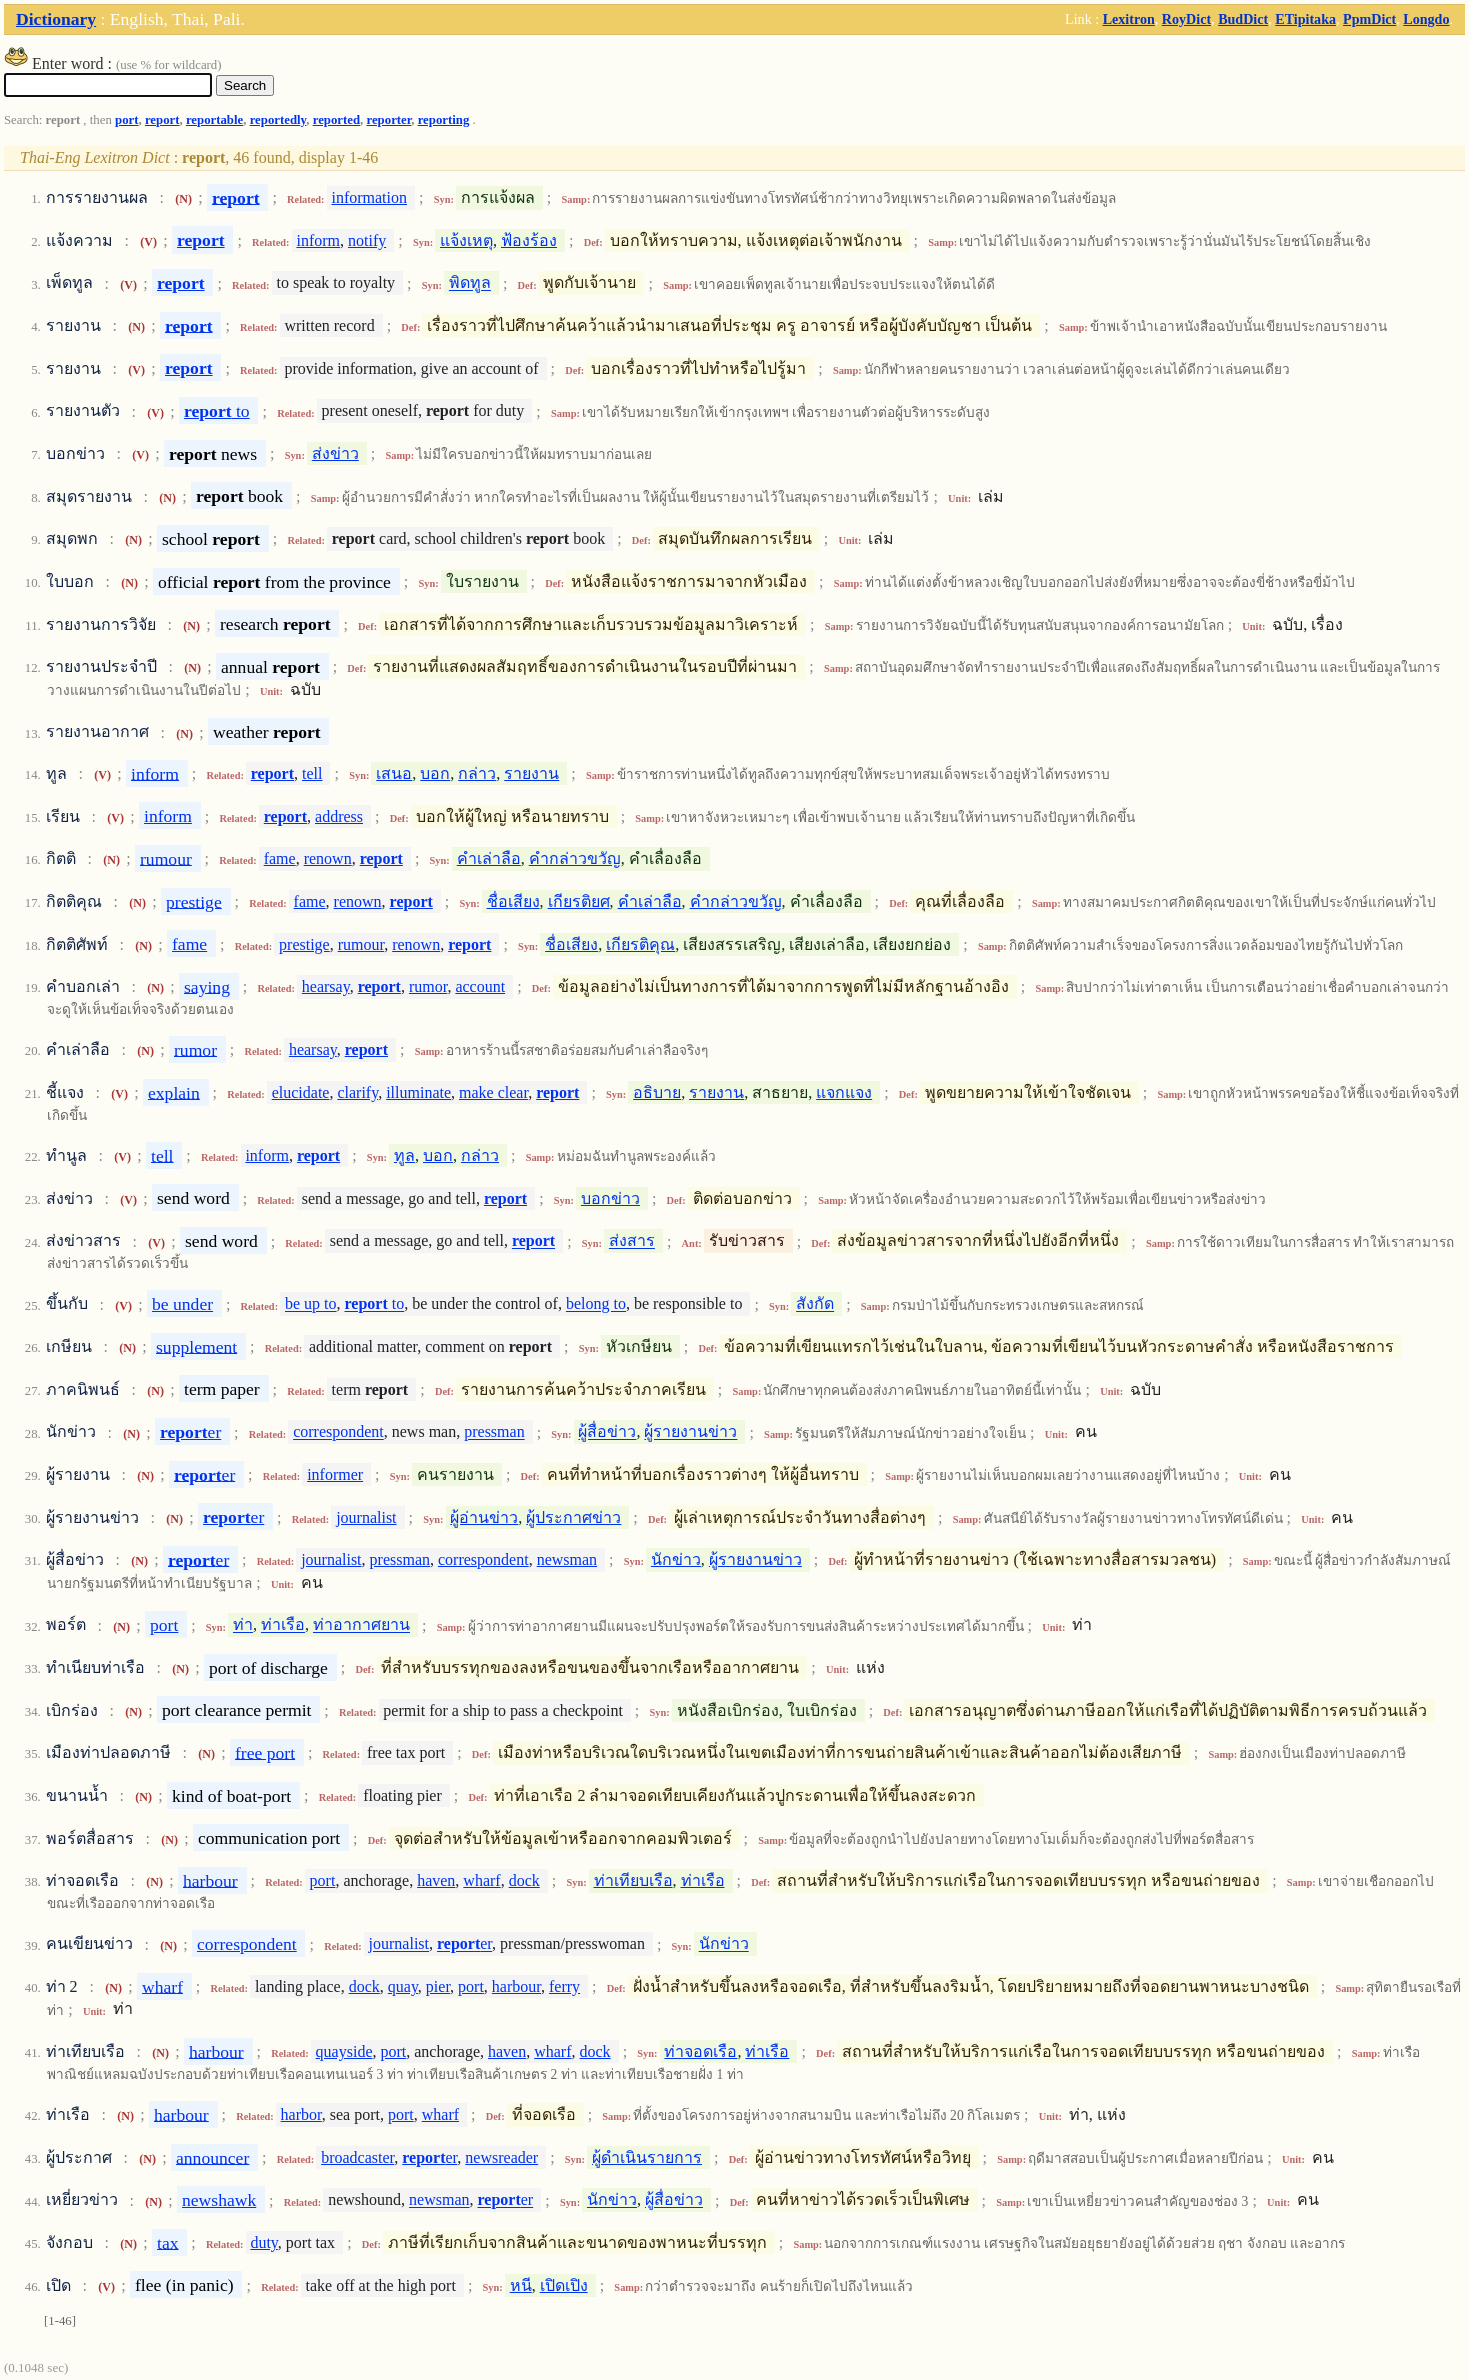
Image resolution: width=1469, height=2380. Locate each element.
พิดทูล (470, 283)
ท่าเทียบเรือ (633, 1880)
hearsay (326, 986)
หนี (521, 2285)
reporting (444, 120)
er (190, 1432)
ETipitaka (1305, 19)
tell (312, 773)
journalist (366, 1517)
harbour (210, 1880)
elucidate (301, 1092)
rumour (166, 858)
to (217, 411)
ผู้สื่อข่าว (607, 1432)
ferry (564, 1986)
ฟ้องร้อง (529, 240)
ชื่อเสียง (513, 901)
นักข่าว (676, 1559)
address (339, 816)
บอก (435, 773)
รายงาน (531, 773)
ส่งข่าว (335, 453)
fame (280, 858)
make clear (493, 1092)
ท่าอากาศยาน (361, 1625)
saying (207, 986)
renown (328, 858)
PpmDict (1369, 19)
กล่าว (477, 773)
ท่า (243, 1625)
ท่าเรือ (283, 1625)
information (369, 197)
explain (174, 1092)
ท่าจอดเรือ (700, 2051)
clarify (357, 1092)
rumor (428, 986)
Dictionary (56, 19)
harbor (301, 2114)
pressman (494, 1432)
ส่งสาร (632, 1241)
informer (335, 1474)
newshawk (219, 2200)
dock (524, 1880)
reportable (214, 120)
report (162, 120)
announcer (212, 2157)
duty (263, 2242)
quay (403, 1986)
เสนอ (394, 773)
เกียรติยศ (579, 901)
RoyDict (1186, 19)
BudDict (1243, 19)
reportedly (278, 120)
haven (436, 1880)
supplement (196, 1346)
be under (182, 1304)
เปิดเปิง (564, 2285)
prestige (194, 901)
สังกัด (815, 1304)
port (126, 120)
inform (318, 240)
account (480, 986)
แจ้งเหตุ (466, 240)
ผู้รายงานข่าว (690, 1432)
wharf (481, 1880)
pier (438, 1986)
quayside (344, 2051)
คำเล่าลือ (489, 858)
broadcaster (357, 2157)
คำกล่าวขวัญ (575, 858)
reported (336, 120)
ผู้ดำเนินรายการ (647, 2157)
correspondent (338, 1432)
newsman (567, 1559)
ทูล (404, 1155)
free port (265, 1752)
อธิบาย (657, 1092)
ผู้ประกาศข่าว (573, 1517)
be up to (311, 1304)
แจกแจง (844, 1092)
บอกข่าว (610, 1198)
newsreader (501, 2157)
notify (367, 240)
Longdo (1426, 19)
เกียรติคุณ (640, 944)
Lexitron (1129, 19)
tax (168, 2242)
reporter (388, 120)
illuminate (418, 1092)
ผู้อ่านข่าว (484, 1517)
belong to (596, 1304)
